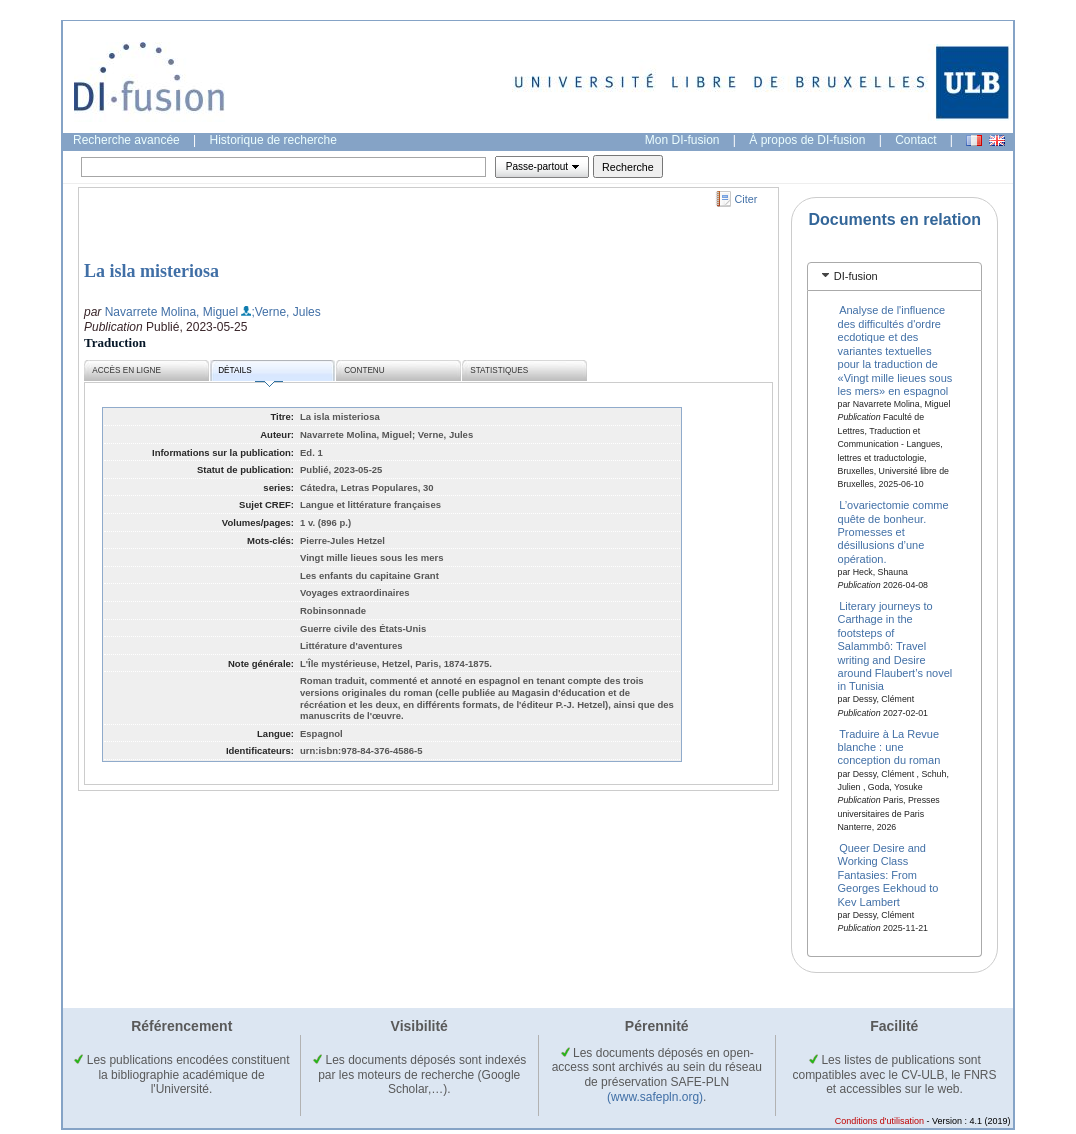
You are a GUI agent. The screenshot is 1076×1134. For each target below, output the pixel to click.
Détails (250, 373)
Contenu (364, 370)
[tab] (894, 276)
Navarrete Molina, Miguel (171, 312)
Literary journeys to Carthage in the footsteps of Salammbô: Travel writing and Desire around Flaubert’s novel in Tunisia (895, 646)
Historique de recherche (273, 140)
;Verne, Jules (285, 312)
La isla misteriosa (151, 271)
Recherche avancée (126, 140)
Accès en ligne (126, 370)
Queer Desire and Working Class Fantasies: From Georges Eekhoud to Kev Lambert (888, 875)
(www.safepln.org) (655, 1097)
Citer (746, 199)
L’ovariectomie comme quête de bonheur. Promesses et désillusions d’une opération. (893, 532)
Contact (915, 140)
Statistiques (499, 370)
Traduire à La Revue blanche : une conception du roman (889, 746)
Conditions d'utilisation (879, 1121)
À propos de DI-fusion (807, 140)
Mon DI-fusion (682, 140)
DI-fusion (856, 276)
